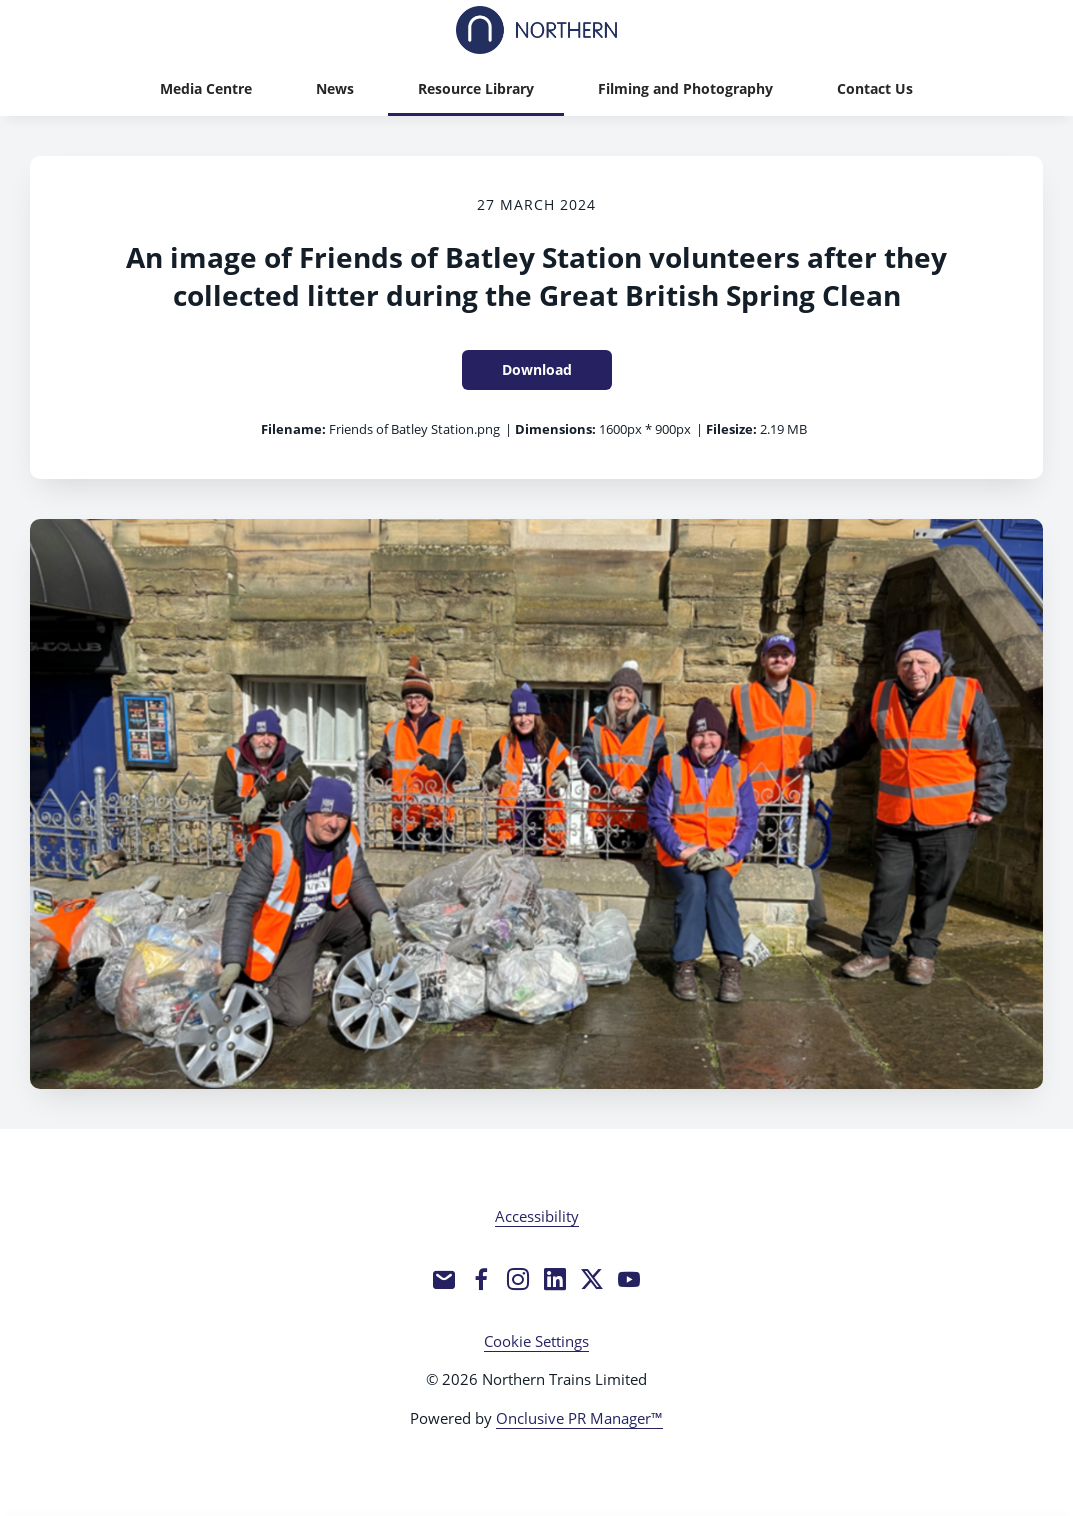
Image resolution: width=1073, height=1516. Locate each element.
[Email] (444, 1279)
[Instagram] (518, 1279)
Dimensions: (555, 429)
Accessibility (537, 1216)
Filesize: (731, 429)
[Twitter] (592, 1279)
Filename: (293, 429)
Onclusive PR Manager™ (579, 1418)
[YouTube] (629, 1279)
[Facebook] (481, 1279)
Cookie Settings (536, 1341)
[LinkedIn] (555, 1279)
